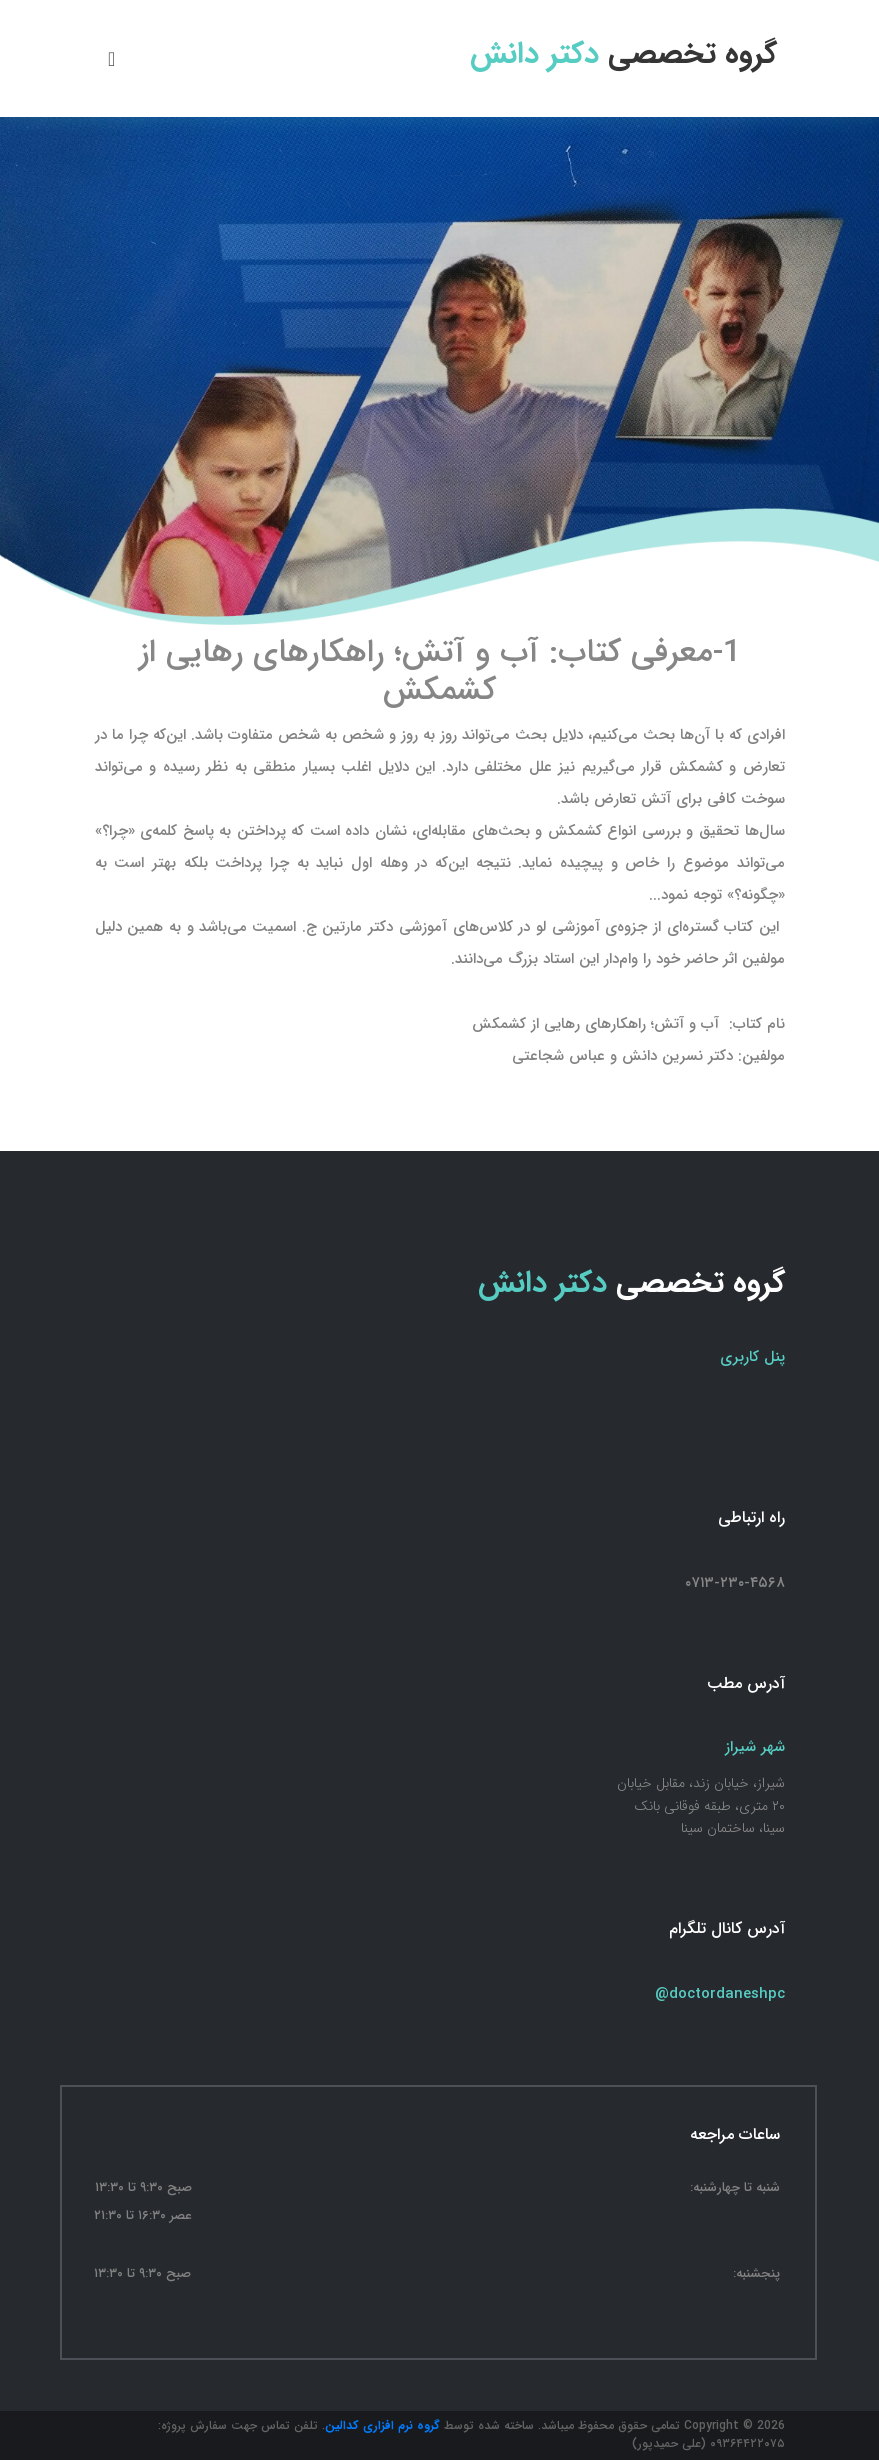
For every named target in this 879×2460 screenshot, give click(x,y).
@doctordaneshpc (720, 1994)
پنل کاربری (752, 1357)
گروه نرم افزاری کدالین (382, 2425)
